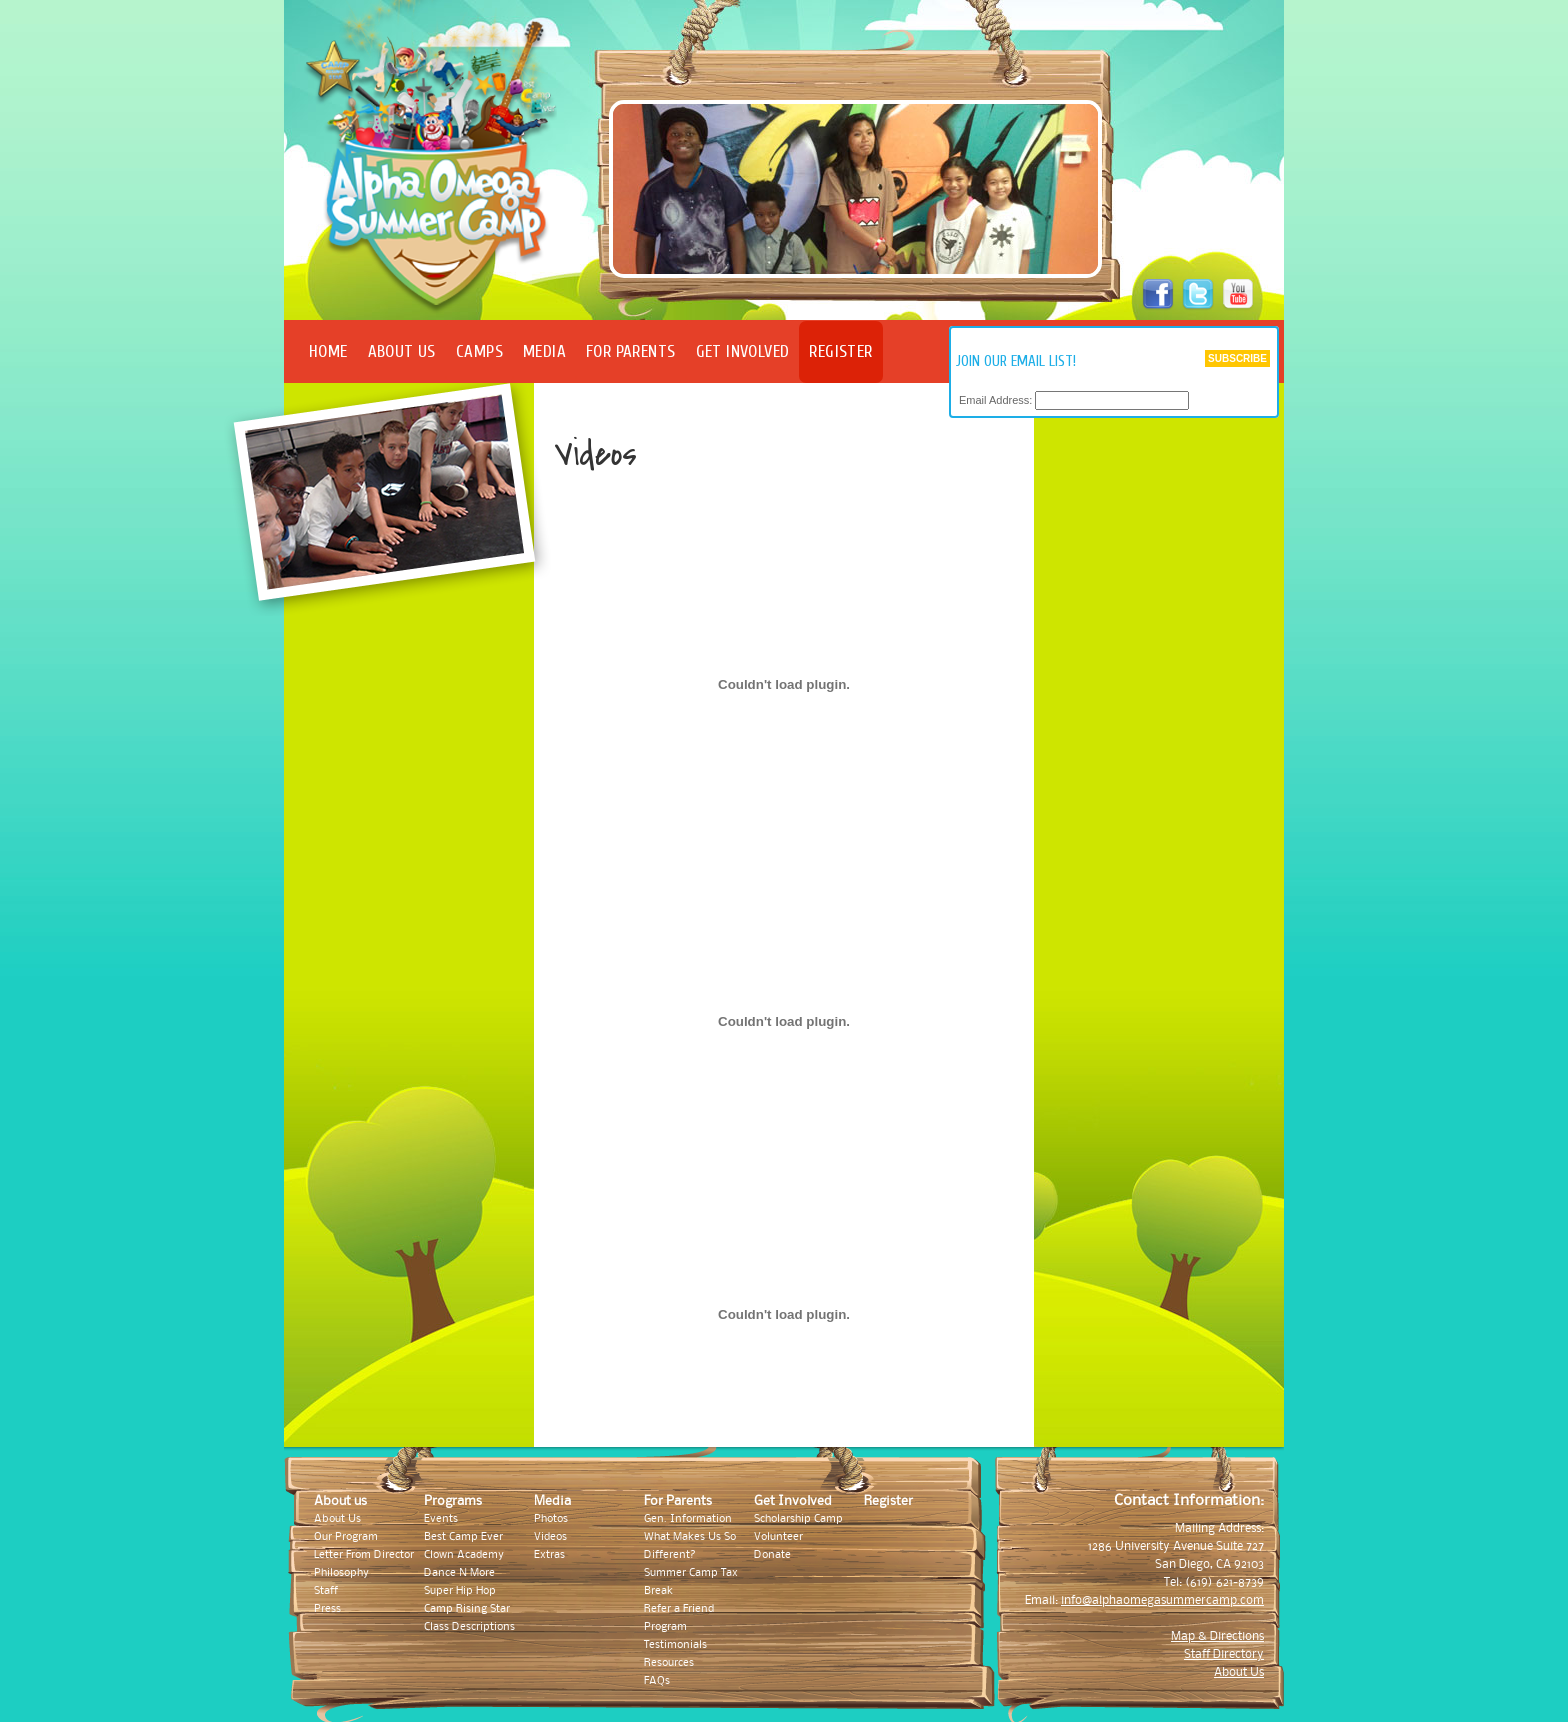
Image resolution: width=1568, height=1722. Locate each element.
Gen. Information (688, 1519)
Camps (479, 351)
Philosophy (341, 1573)
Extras (549, 1555)
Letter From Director (364, 1555)
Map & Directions (1217, 1636)
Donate (772, 1555)
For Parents (631, 351)
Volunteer (778, 1537)
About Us (402, 351)
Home (328, 351)
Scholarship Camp (798, 1519)
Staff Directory (1224, 1654)
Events (441, 1519)
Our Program (346, 1537)
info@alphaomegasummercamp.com (1162, 1600)
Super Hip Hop (460, 1591)
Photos (551, 1519)
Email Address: (995, 400)
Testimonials (675, 1645)
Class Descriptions (469, 1627)
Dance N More (459, 1573)
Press (327, 1609)
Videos (550, 1537)
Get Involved (743, 351)
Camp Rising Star (467, 1609)
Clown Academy (464, 1555)
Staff (326, 1591)
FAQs (657, 1681)
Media (544, 351)
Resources (669, 1663)
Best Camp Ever (463, 1537)
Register (840, 351)
